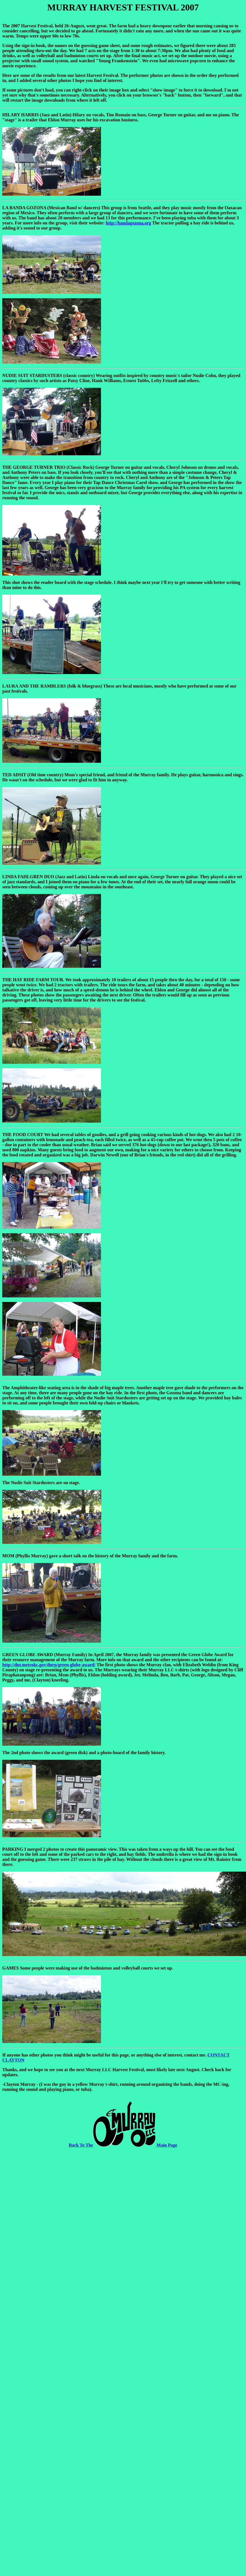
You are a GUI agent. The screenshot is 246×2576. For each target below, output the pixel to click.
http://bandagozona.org (128, 222)
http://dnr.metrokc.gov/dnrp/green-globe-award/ (48, 1664)
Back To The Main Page (123, 2145)
